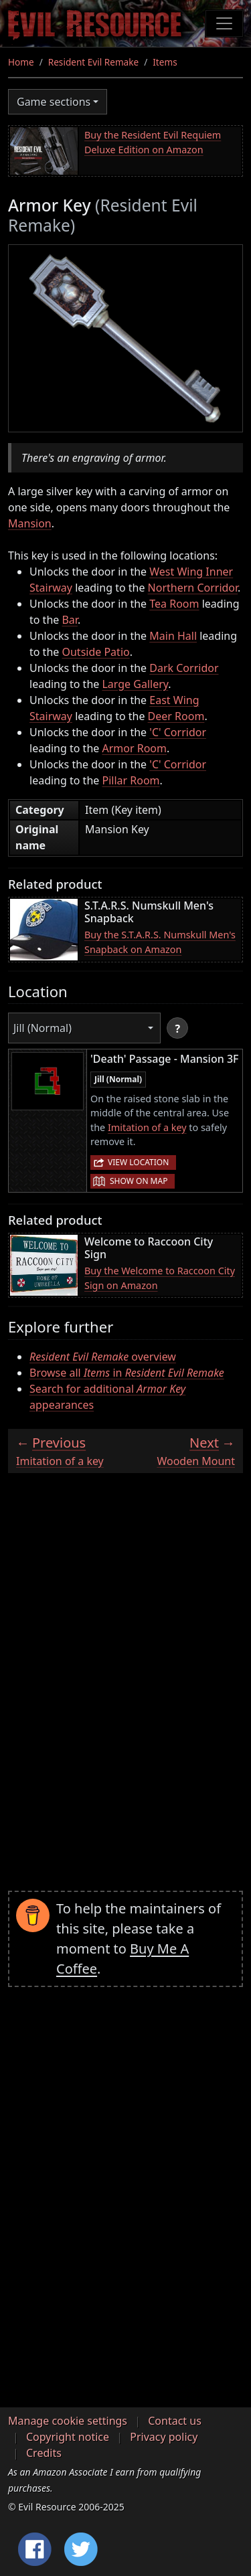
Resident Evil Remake (93, 62)
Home (21, 62)
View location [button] (138, 1162)
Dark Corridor (183, 668)
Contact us (174, 2420)
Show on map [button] (138, 1181)
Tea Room (174, 603)
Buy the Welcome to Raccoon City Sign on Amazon (159, 1278)
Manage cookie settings (67, 2420)
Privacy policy (163, 2436)
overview (102, 1356)
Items (165, 62)
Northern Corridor (193, 587)
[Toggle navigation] (224, 23)
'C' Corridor (177, 732)
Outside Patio (95, 652)
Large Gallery (135, 684)
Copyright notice (67, 2436)
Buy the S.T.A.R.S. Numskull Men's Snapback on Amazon (160, 942)
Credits (44, 2452)
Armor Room (134, 748)
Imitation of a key (147, 1127)
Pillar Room (130, 780)
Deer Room (176, 716)
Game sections (53, 101)
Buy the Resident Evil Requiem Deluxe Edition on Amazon (152, 142)
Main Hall (173, 635)
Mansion (30, 523)
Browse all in (126, 1372)
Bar (69, 619)
